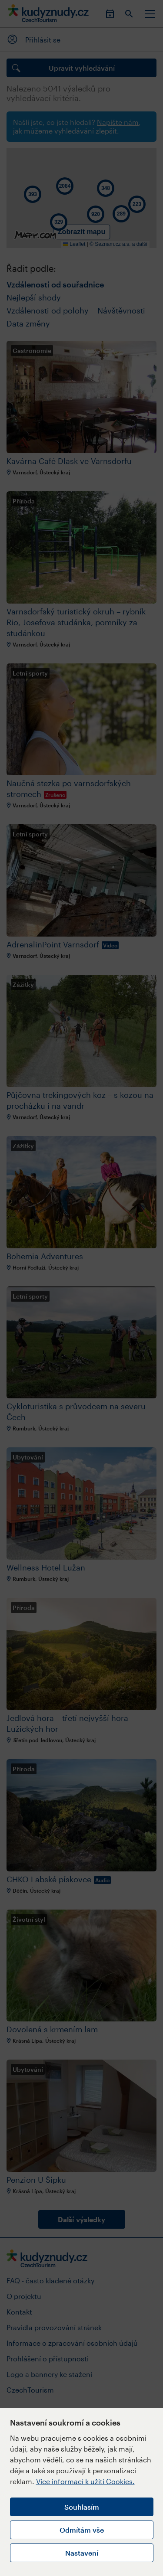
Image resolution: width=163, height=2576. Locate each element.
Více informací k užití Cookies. (85, 2481)
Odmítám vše (82, 2530)
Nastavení (81, 2553)
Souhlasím (81, 2507)
